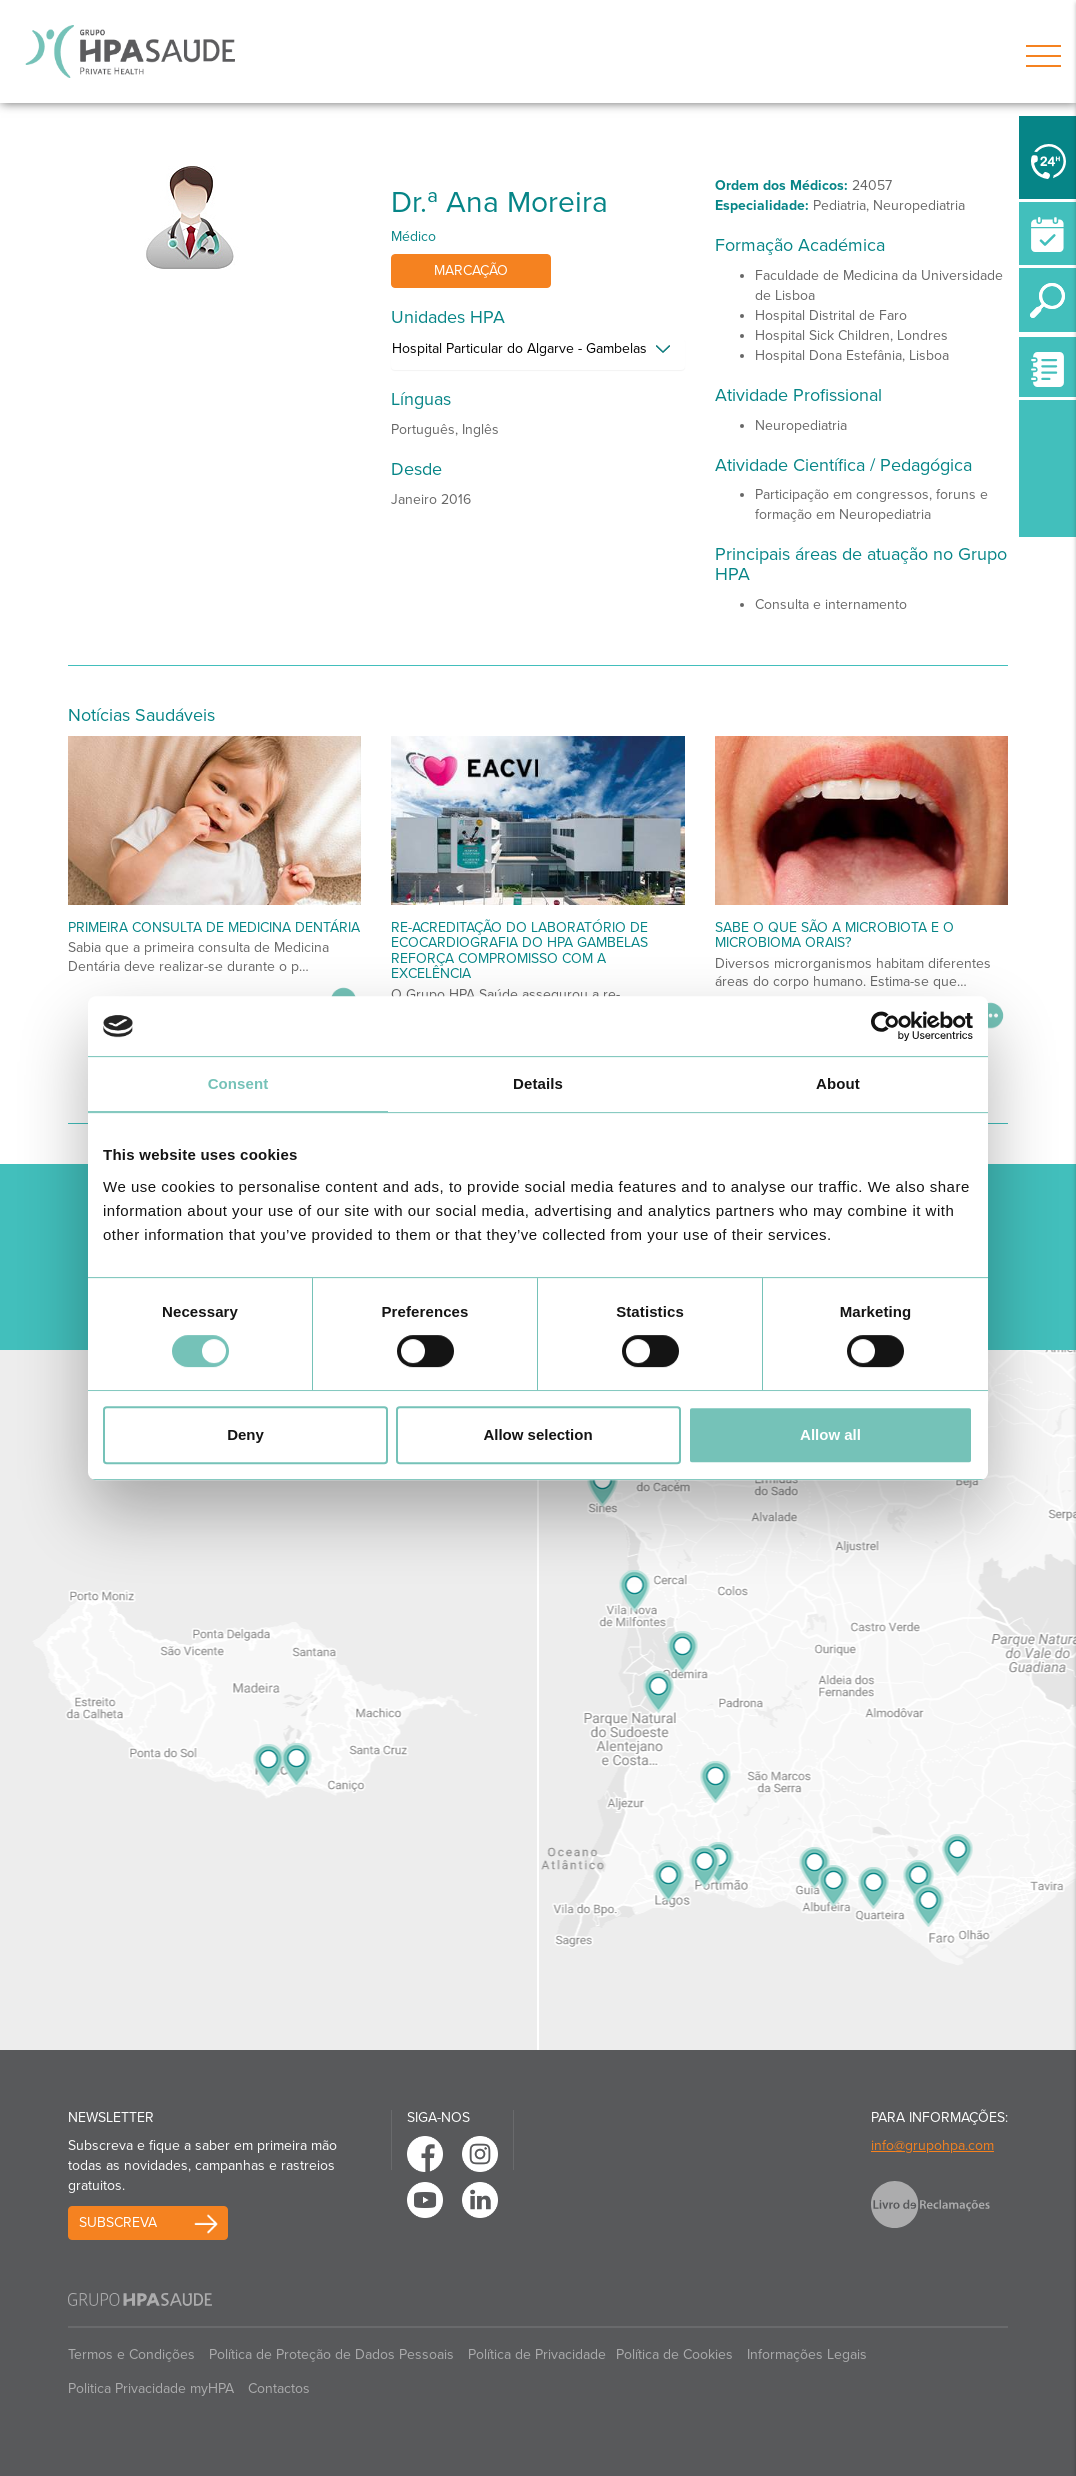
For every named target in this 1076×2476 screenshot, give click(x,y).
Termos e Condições (131, 2354)
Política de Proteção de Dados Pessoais (331, 2354)
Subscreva (118, 2222)
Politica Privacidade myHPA (151, 2388)
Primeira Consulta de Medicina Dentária (214, 927)
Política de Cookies (674, 2354)
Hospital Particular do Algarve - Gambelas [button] (519, 348)
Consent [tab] (238, 1083)
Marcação (471, 270)
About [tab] (838, 1083)
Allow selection (537, 1434)
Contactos (279, 2388)
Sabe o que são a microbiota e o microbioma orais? (834, 935)
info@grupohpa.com (932, 2145)
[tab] (537, 354)
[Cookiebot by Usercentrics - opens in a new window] (885, 1026)
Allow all (830, 1434)
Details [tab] (538, 1083)
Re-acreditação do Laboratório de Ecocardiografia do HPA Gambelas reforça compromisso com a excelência (519, 950)
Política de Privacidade (537, 2354)
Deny (245, 1434)
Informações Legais (807, 2354)
